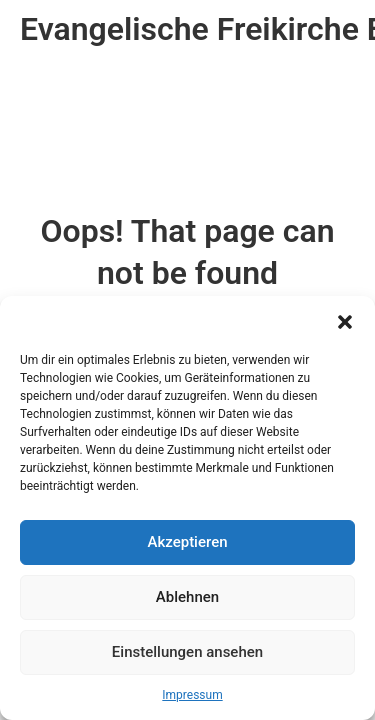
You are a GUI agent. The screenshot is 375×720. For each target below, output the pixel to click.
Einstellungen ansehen (187, 652)
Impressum (192, 695)
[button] (345, 321)
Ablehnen (187, 597)
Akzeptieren (187, 542)
